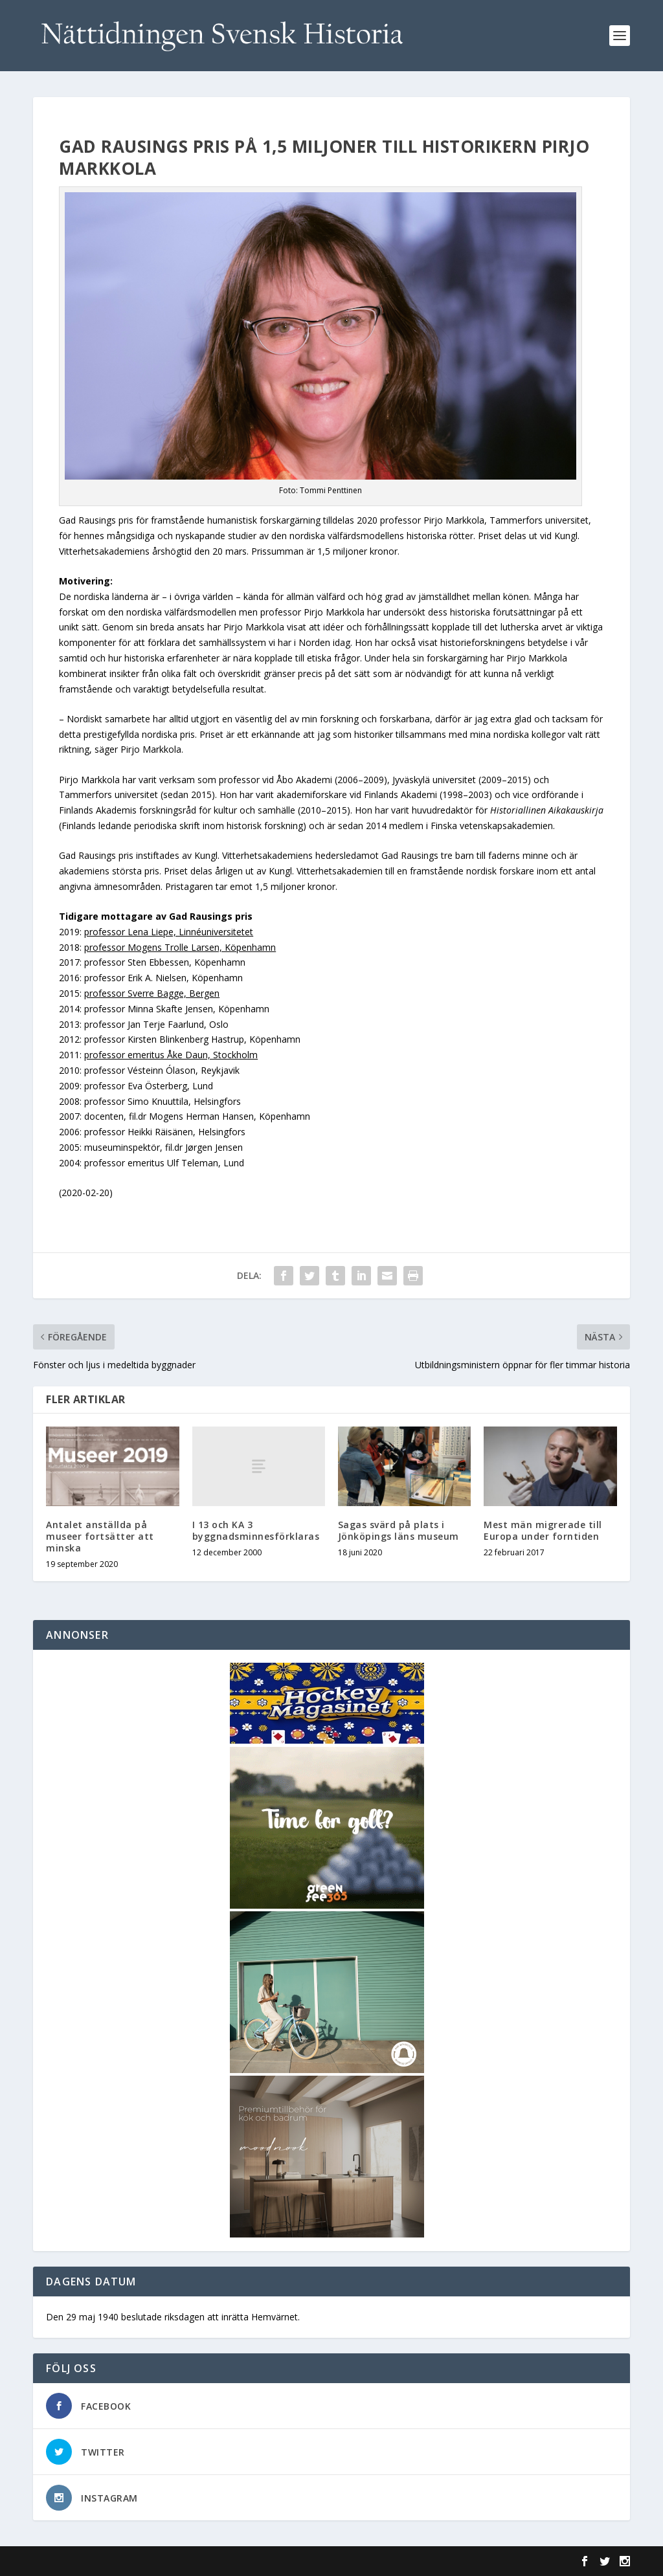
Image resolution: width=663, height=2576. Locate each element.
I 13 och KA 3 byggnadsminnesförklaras (256, 1530)
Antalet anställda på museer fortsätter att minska (100, 1536)
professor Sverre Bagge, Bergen (151, 993)
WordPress (243, 2561)
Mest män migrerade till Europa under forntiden (543, 1530)
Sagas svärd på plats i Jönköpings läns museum (398, 1530)
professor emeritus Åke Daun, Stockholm (171, 1055)
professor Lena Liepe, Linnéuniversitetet (168, 932)
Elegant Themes (122, 2561)
